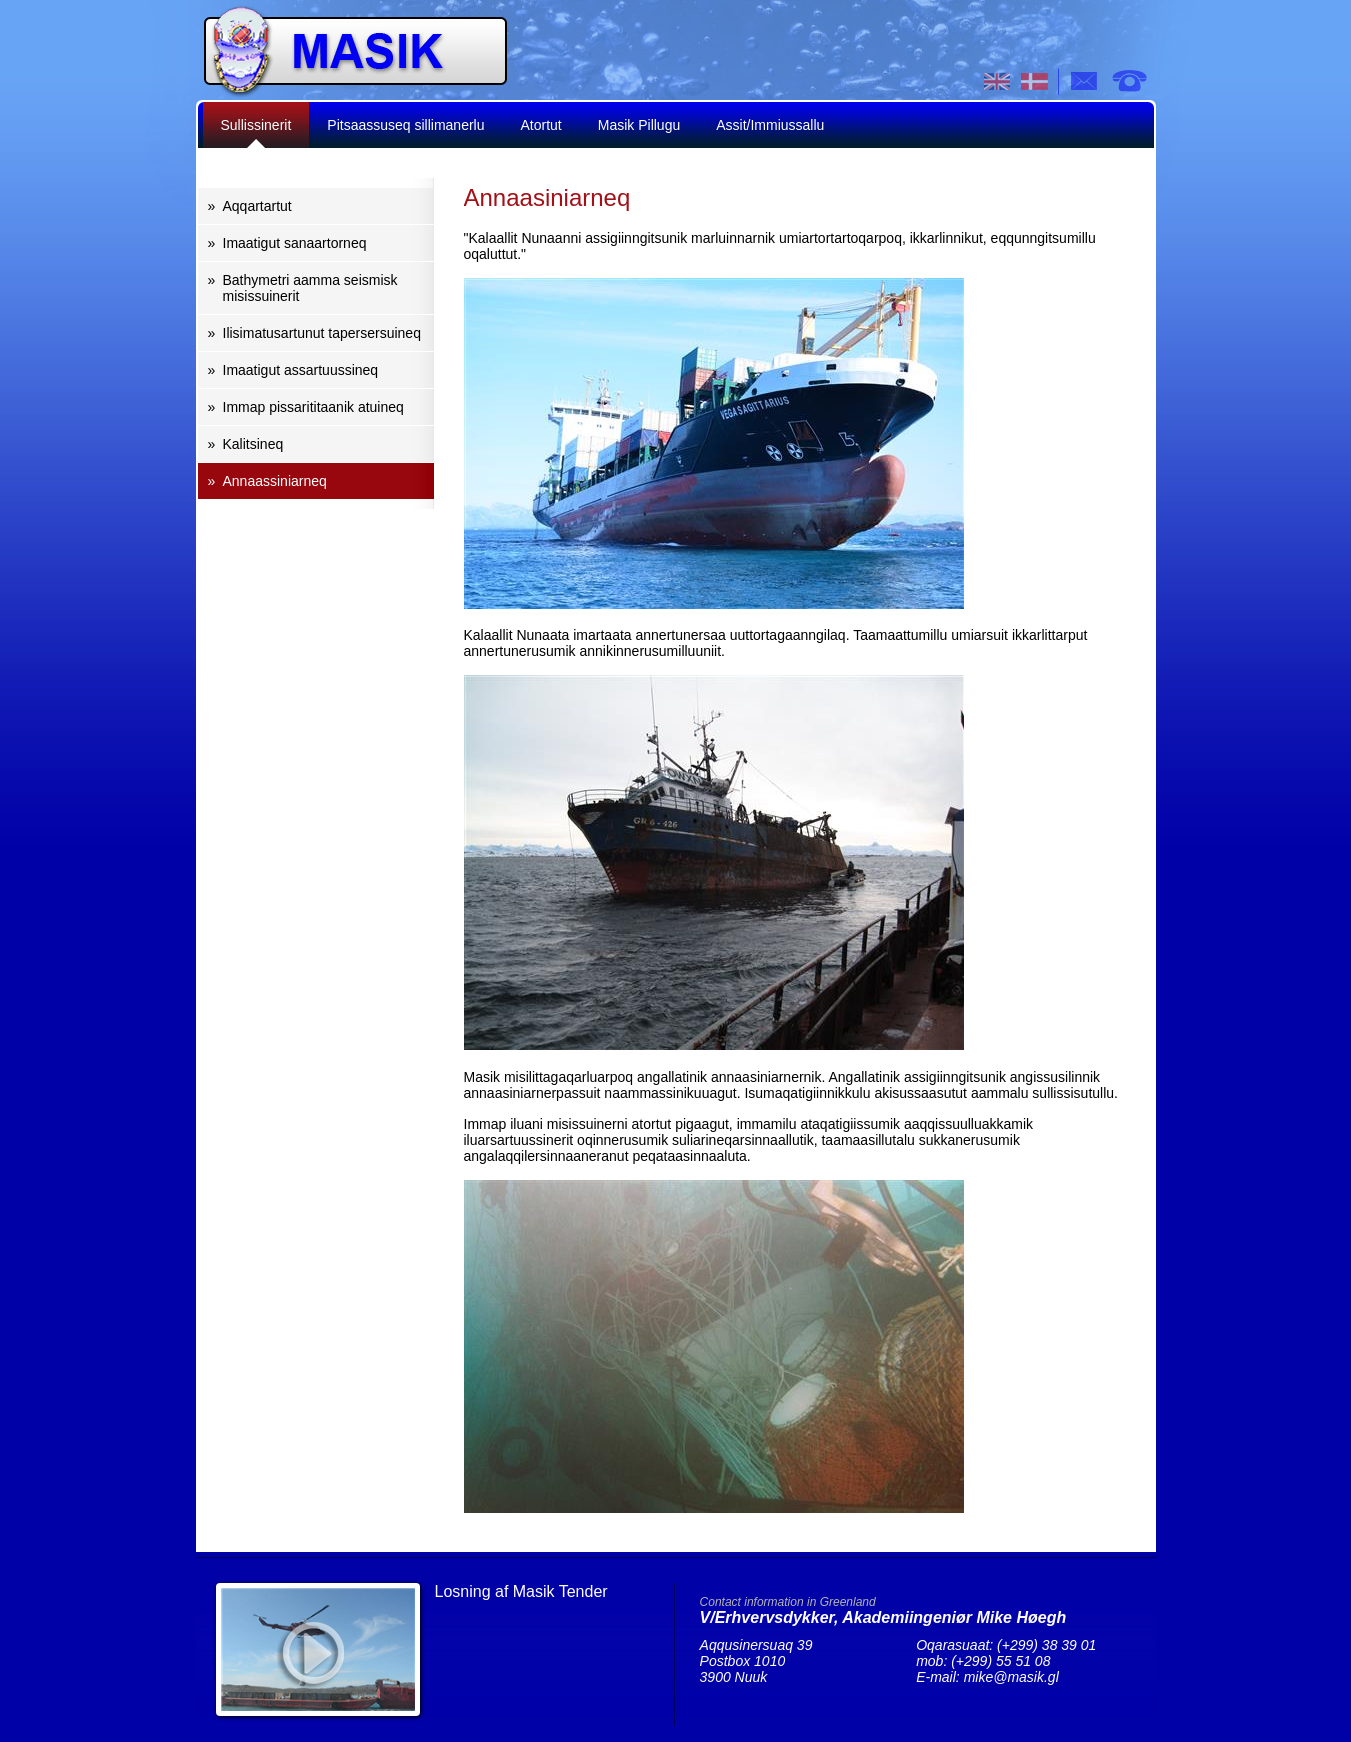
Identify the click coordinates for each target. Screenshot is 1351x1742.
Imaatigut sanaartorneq (295, 243)
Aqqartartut (257, 206)
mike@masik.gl (1011, 1677)
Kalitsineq (253, 444)
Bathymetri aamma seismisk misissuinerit (310, 288)
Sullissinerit (256, 125)
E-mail (1085, 81)
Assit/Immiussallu (770, 125)
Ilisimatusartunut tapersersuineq (322, 333)
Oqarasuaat (1129, 81)
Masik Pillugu (639, 125)
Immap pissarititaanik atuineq (313, 407)
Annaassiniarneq (275, 481)
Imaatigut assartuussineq (301, 370)
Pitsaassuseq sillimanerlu (405, 125)
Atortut (541, 125)
